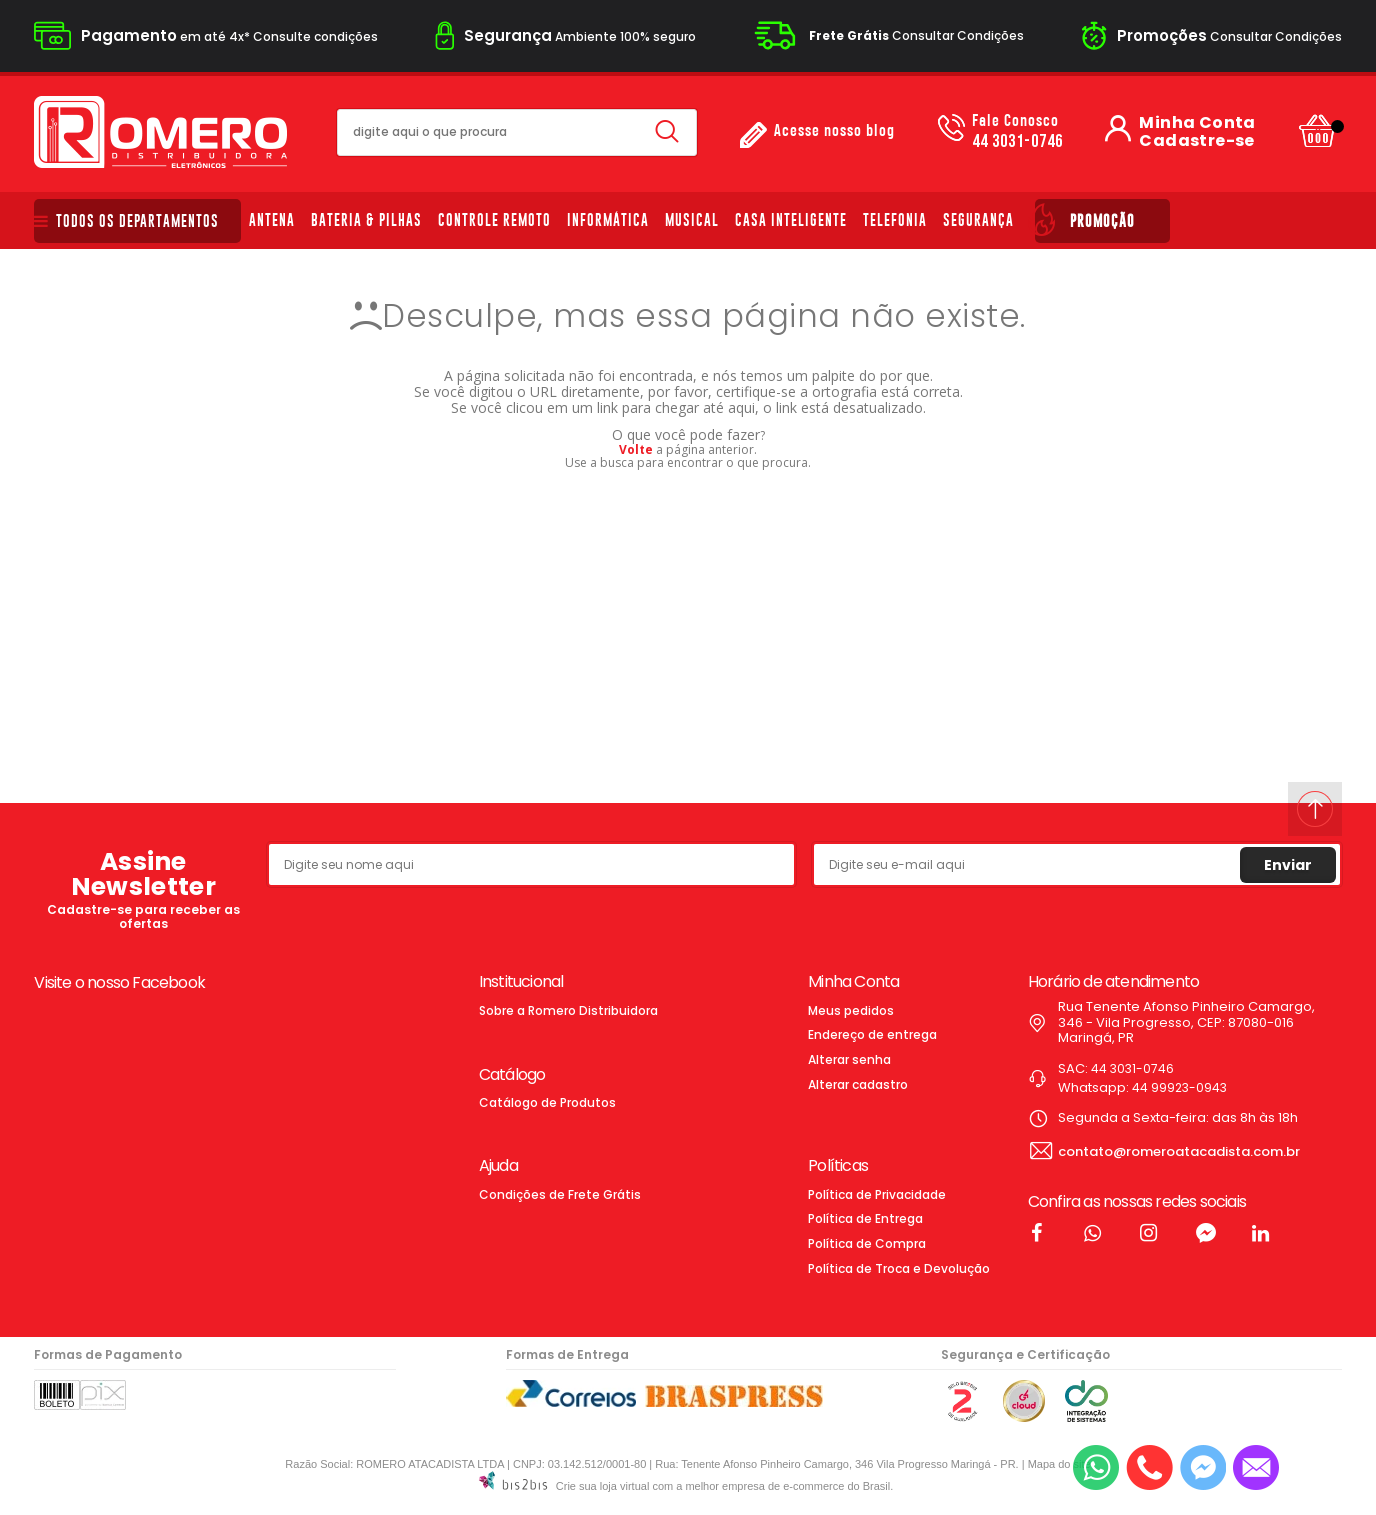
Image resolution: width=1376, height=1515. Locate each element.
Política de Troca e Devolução (899, 1268)
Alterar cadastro (858, 1084)
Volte (636, 449)
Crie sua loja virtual (603, 1486)
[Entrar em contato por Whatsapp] (1096, 1467)
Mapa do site (1059, 1464)
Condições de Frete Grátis (560, 1194)
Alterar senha (849, 1059)
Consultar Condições (916, 35)
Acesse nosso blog (834, 131)
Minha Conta (1197, 123)
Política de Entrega (865, 1218)
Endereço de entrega (872, 1034)
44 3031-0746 (1017, 132)
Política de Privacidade (877, 1194)
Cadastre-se (1196, 141)
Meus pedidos (851, 1010)
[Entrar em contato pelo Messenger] (1203, 1467)
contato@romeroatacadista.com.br (1179, 1151)
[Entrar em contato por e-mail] (1256, 1467)
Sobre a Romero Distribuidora (568, 1010)
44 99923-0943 (1179, 1087)
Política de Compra (867, 1243)
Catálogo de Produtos (547, 1102)
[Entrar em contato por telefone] (1149, 1467)
